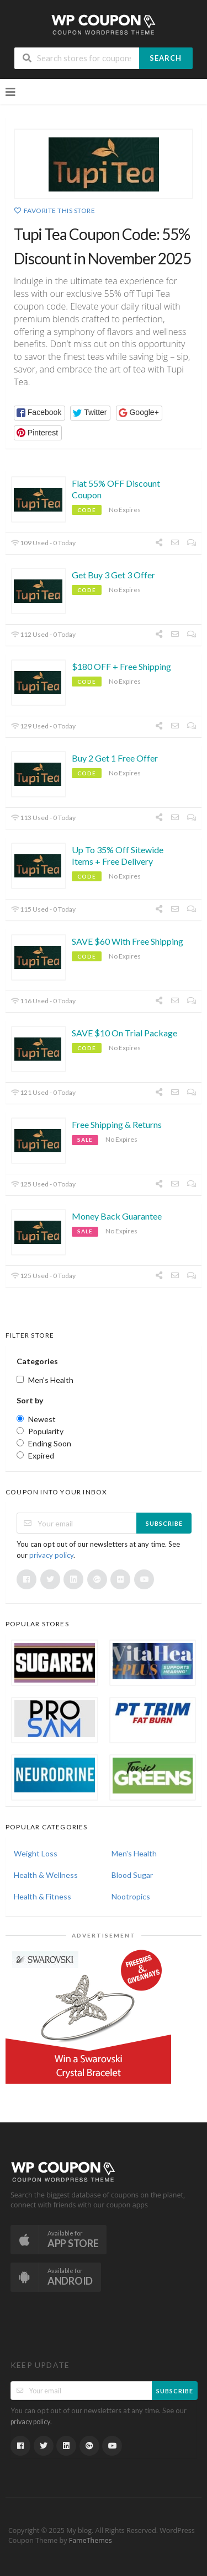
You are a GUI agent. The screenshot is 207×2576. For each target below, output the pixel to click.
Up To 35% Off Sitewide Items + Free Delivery (117, 855)
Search (166, 58)
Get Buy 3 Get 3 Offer (113, 575)
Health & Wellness (46, 1875)
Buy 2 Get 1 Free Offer (115, 758)
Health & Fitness (42, 1896)
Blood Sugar (132, 1875)
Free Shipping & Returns (117, 1124)
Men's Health (134, 1853)
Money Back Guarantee (117, 1216)
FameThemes (90, 2540)
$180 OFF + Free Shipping (121, 666)
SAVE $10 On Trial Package (124, 1033)
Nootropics (131, 1896)
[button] (39, 413)
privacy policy (51, 1555)
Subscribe (164, 1523)
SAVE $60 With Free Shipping (127, 941)
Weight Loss (35, 1853)
